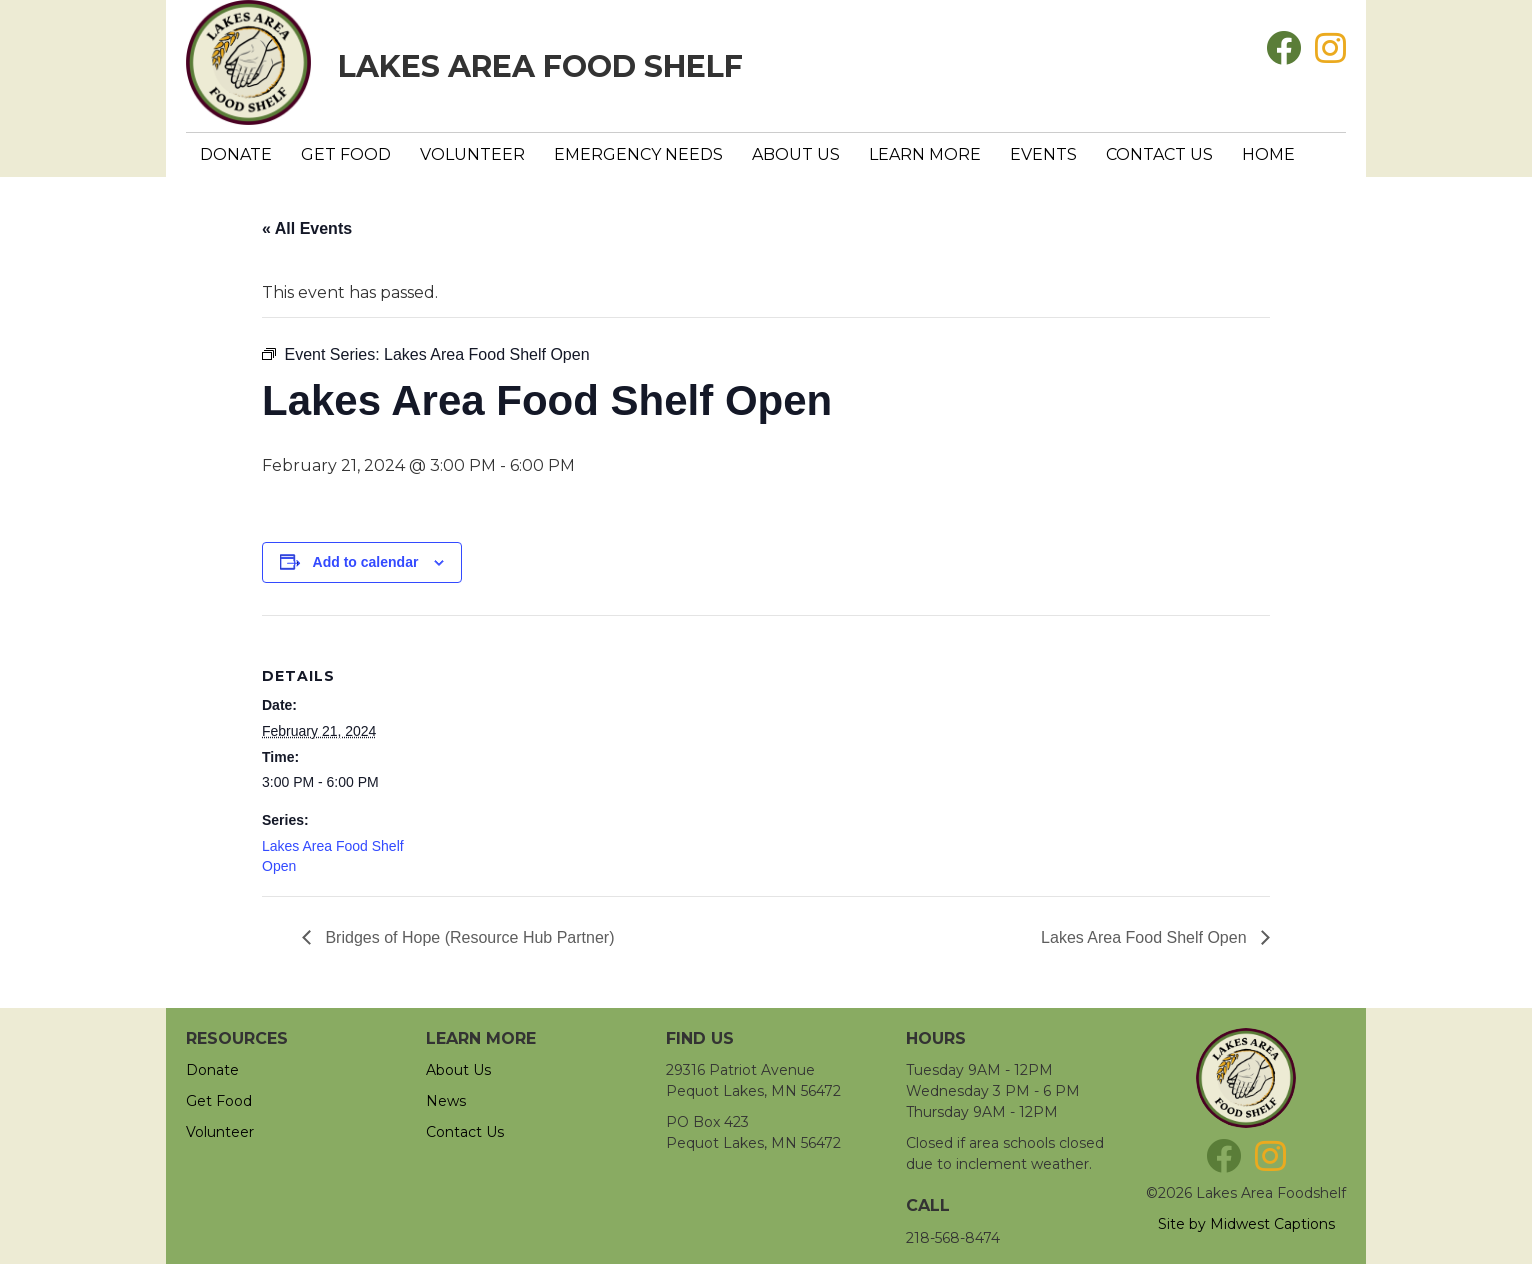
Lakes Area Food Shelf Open (1146, 937)
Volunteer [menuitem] (472, 154)
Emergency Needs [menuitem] (638, 154)
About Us (458, 1070)
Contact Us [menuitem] (1159, 154)
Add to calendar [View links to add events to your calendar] (366, 562)
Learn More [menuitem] (925, 154)
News (446, 1101)
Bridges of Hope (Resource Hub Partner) (467, 937)
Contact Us (465, 1132)
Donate (212, 1070)
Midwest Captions (1272, 1224)
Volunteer (220, 1132)
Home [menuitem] (1268, 154)
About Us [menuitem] (796, 154)
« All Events (307, 228)
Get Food (219, 1101)
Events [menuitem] (1043, 154)
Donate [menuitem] (236, 154)
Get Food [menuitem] (346, 154)
